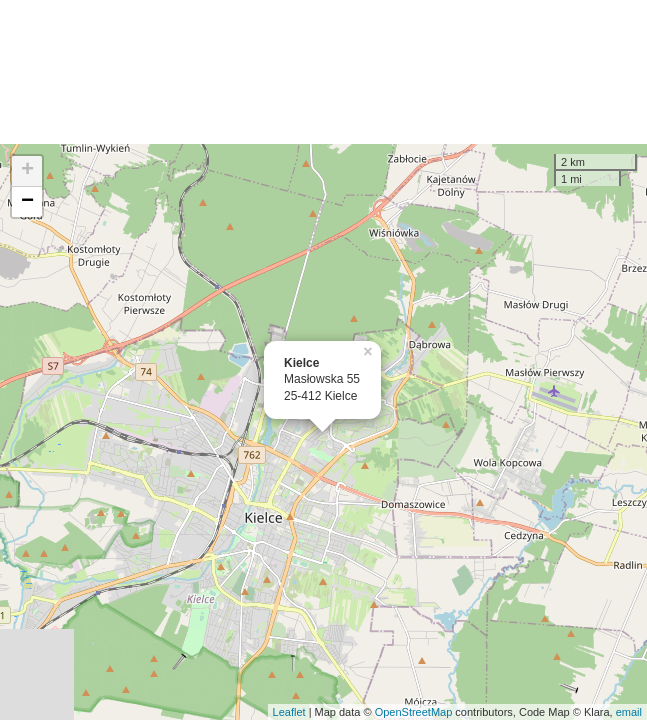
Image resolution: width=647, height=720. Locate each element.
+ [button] (27, 171)
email (629, 712)
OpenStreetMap (414, 712)
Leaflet (289, 712)
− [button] (27, 202)
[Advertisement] (323, 72)
